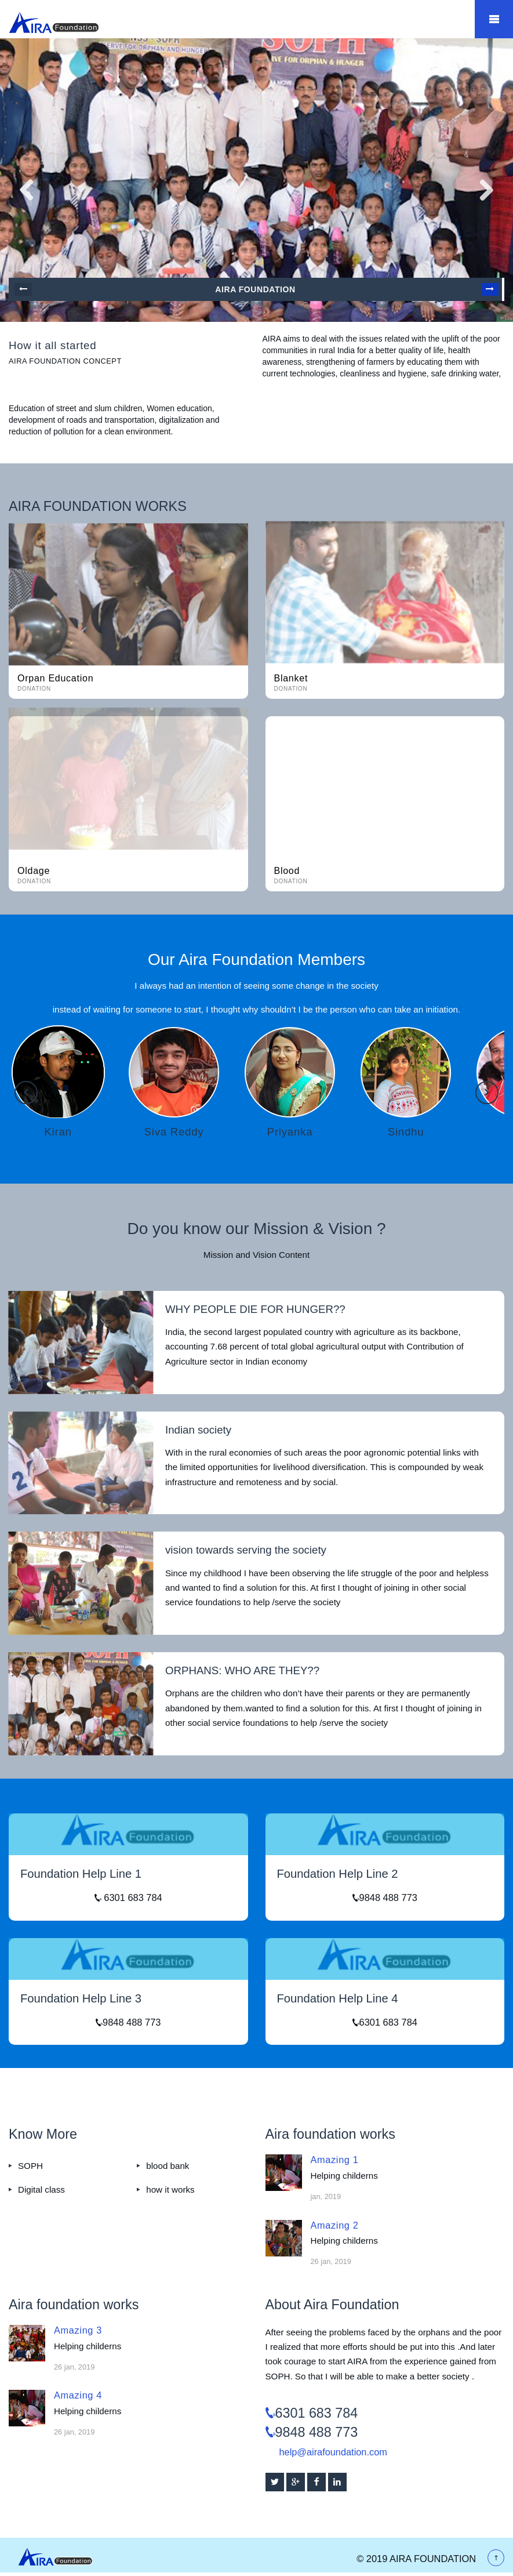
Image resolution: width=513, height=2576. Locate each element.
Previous (26, 1092)
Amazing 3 (78, 2330)
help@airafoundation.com (333, 2452)
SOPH (30, 2166)
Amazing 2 (335, 2225)
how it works (170, 2189)
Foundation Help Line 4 (337, 1998)
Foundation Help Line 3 (80, 1998)
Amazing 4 (78, 2395)
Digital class (41, 2189)
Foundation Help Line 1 (80, 1873)
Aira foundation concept (65, 361)
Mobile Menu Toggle (494, 19)
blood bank (167, 2166)
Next (490, 289)
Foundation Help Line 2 (337, 1873)
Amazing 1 (335, 2159)
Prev (23, 289)
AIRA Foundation (255, 289)
